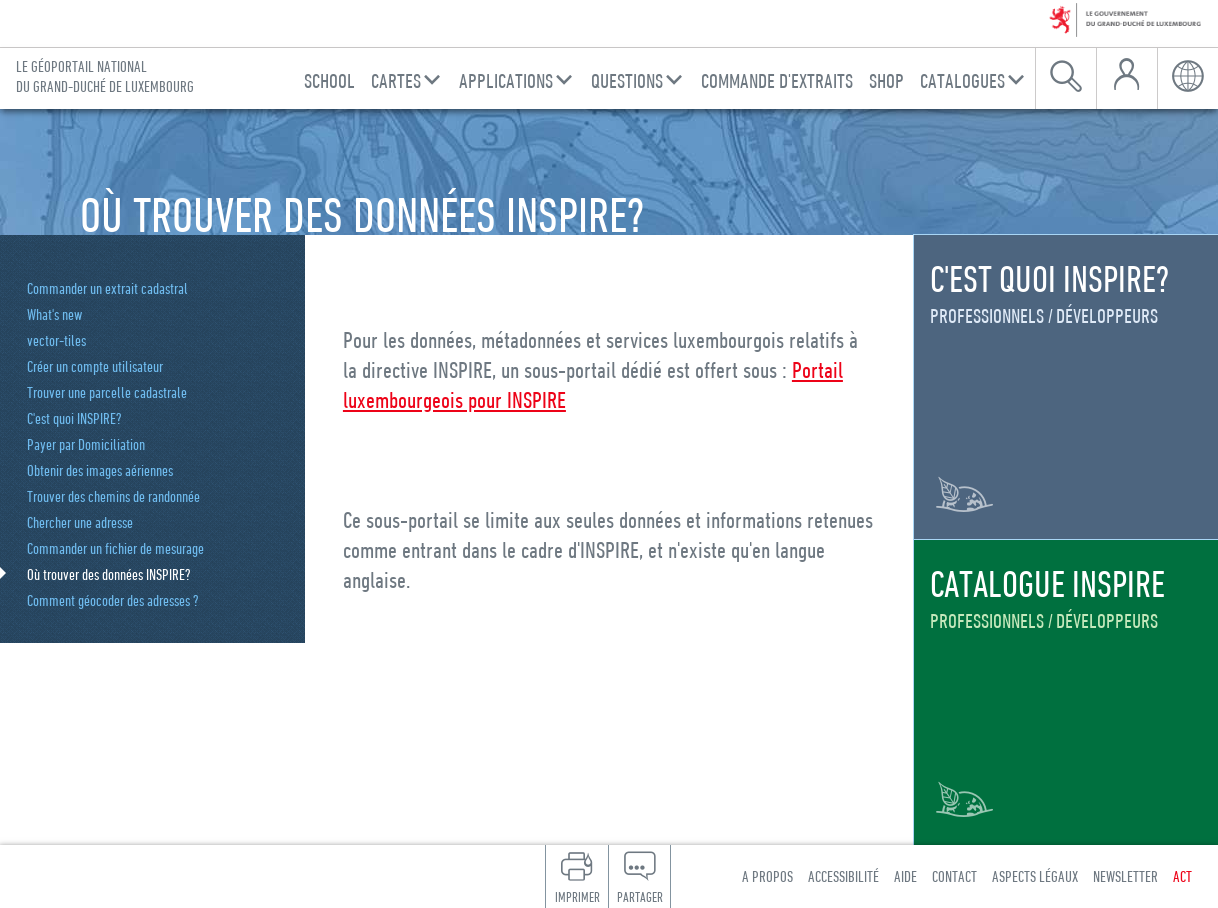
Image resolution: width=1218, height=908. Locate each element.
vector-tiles (56, 340)
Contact (954, 876)
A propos (767, 876)
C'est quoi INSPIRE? (74, 418)
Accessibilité (843, 876)
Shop (886, 80)
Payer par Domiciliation (86, 444)
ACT (1182, 876)
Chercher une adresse (80, 522)
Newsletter (1125, 876)
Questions (627, 80)
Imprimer (577, 897)
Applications (506, 80)
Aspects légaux (1035, 876)
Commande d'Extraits (777, 80)
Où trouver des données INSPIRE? (109, 574)
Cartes (396, 80)
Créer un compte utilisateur (95, 366)
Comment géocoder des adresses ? (113, 600)
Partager (640, 897)
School (329, 80)
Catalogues (962, 80)
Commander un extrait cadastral (107, 288)
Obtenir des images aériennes (100, 470)
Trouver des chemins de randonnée (113, 496)
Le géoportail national (105, 76)
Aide (905, 876)
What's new (54, 314)
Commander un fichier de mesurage (115, 548)
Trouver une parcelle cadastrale (107, 392)
